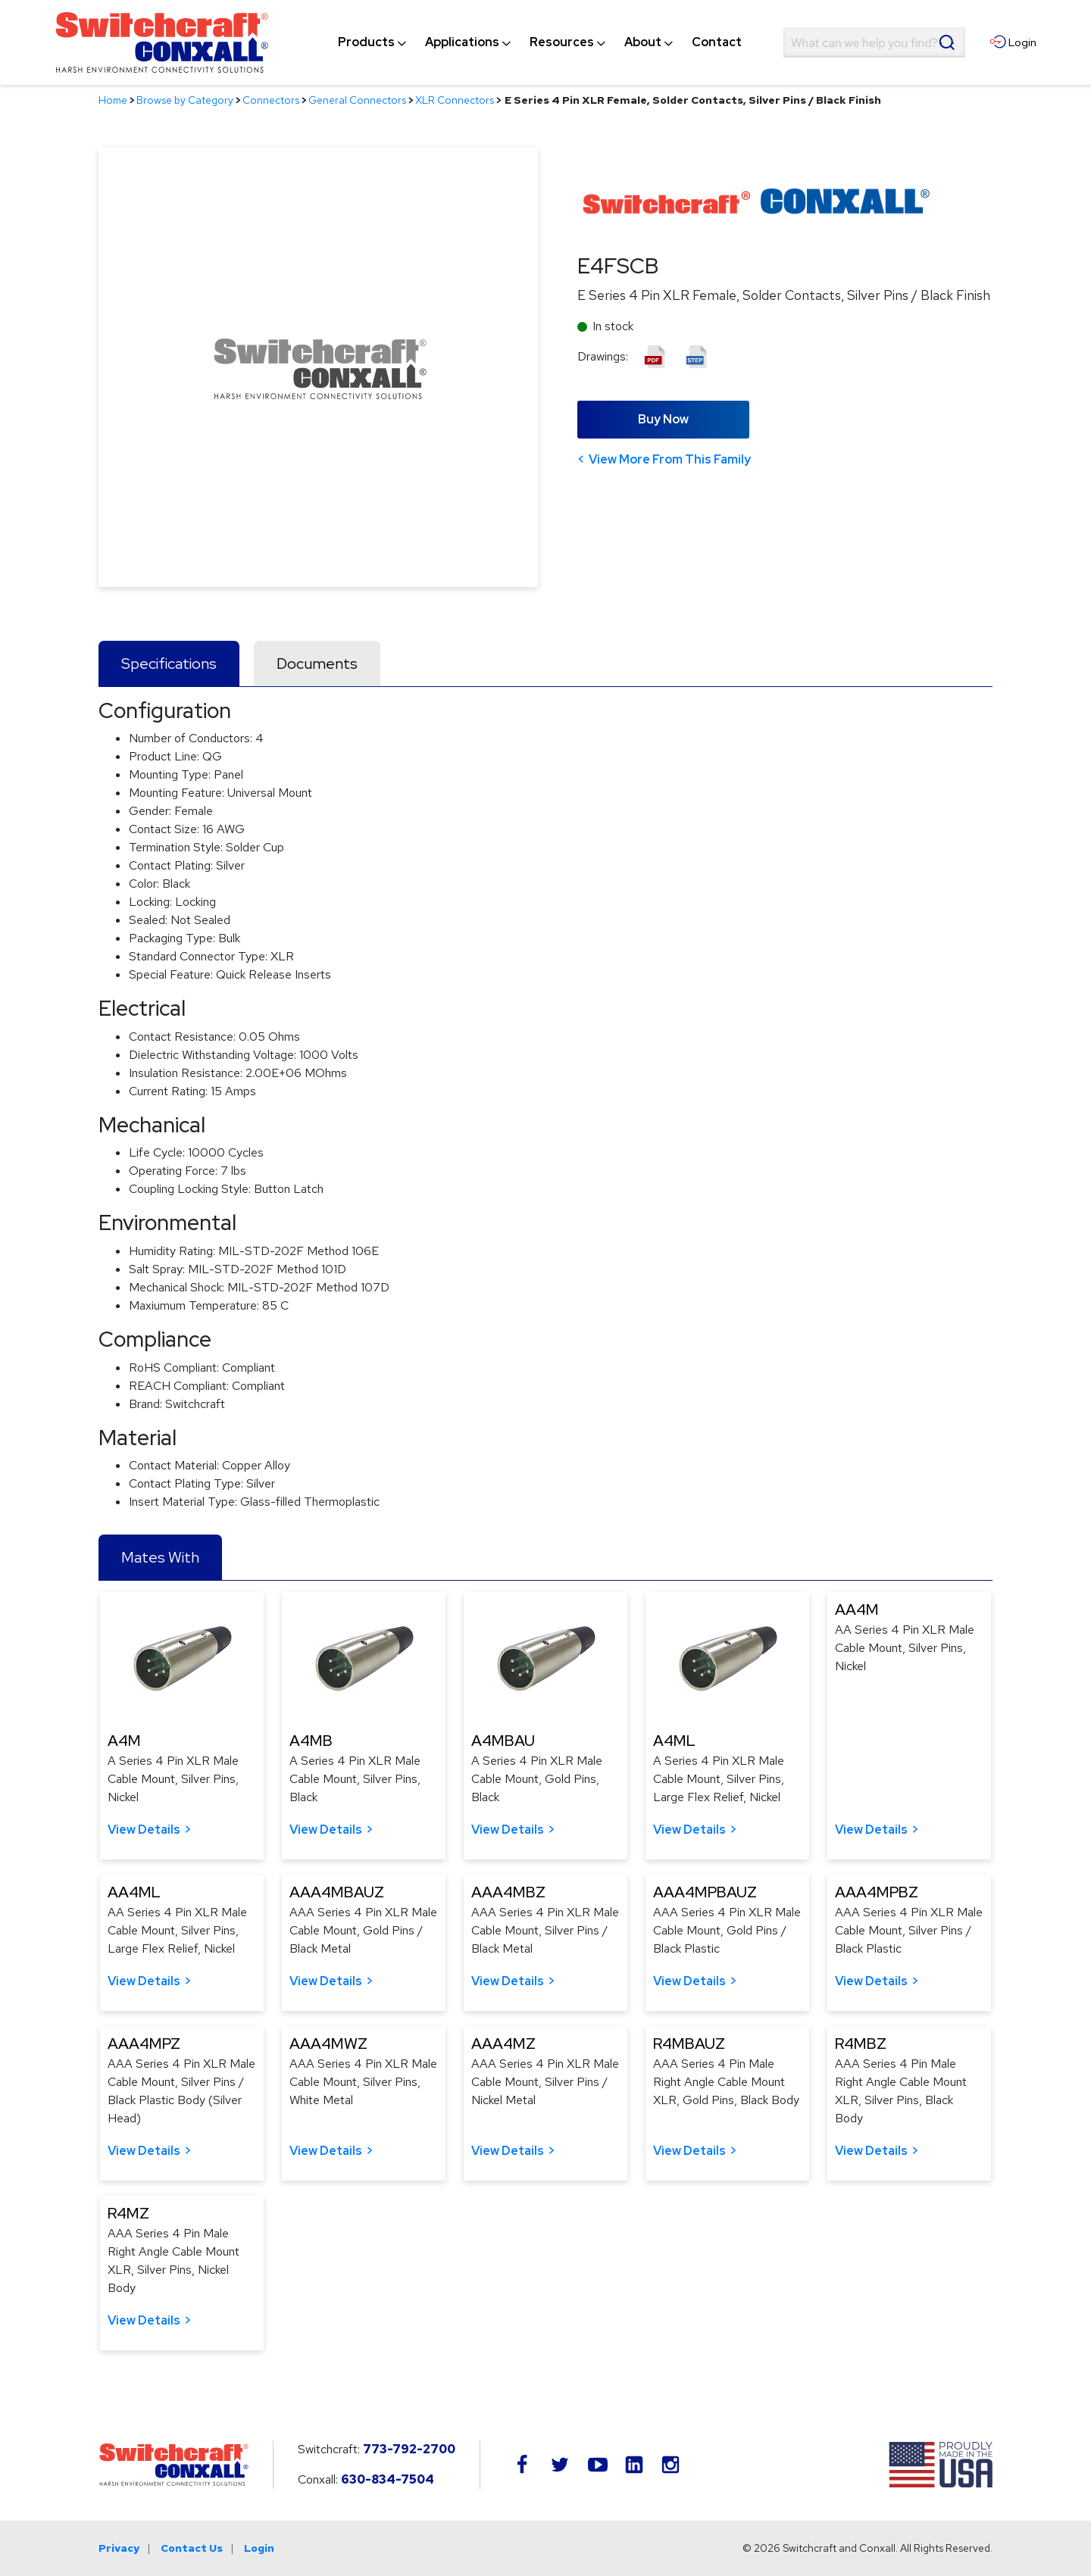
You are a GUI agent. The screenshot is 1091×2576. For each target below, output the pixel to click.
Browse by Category (184, 100)
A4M (124, 1740)
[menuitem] (366, 42)
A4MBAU (503, 1740)
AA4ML (134, 1892)
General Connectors (357, 100)
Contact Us (192, 2548)
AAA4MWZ (328, 2043)
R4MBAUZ (689, 2043)
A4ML (674, 1740)
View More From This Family (670, 459)
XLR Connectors (454, 100)
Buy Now (663, 419)
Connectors (270, 100)
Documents (317, 663)
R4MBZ (860, 2043)
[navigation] (540, 42)
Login (259, 2548)
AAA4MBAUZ (336, 1892)
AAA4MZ (503, 2043)
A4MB (311, 1740)
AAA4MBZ (508, 1892)
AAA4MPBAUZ (705, 1892)
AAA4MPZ (144, 2043)
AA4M (857, 1609)
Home (112, 100)
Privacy (118, 2548)
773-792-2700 (409, 2449)
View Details (144, 1830)
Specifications (169, 663)
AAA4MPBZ (876, 1892)
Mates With (160, 1557)
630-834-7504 (387, 2479)
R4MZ (128, 2213)
